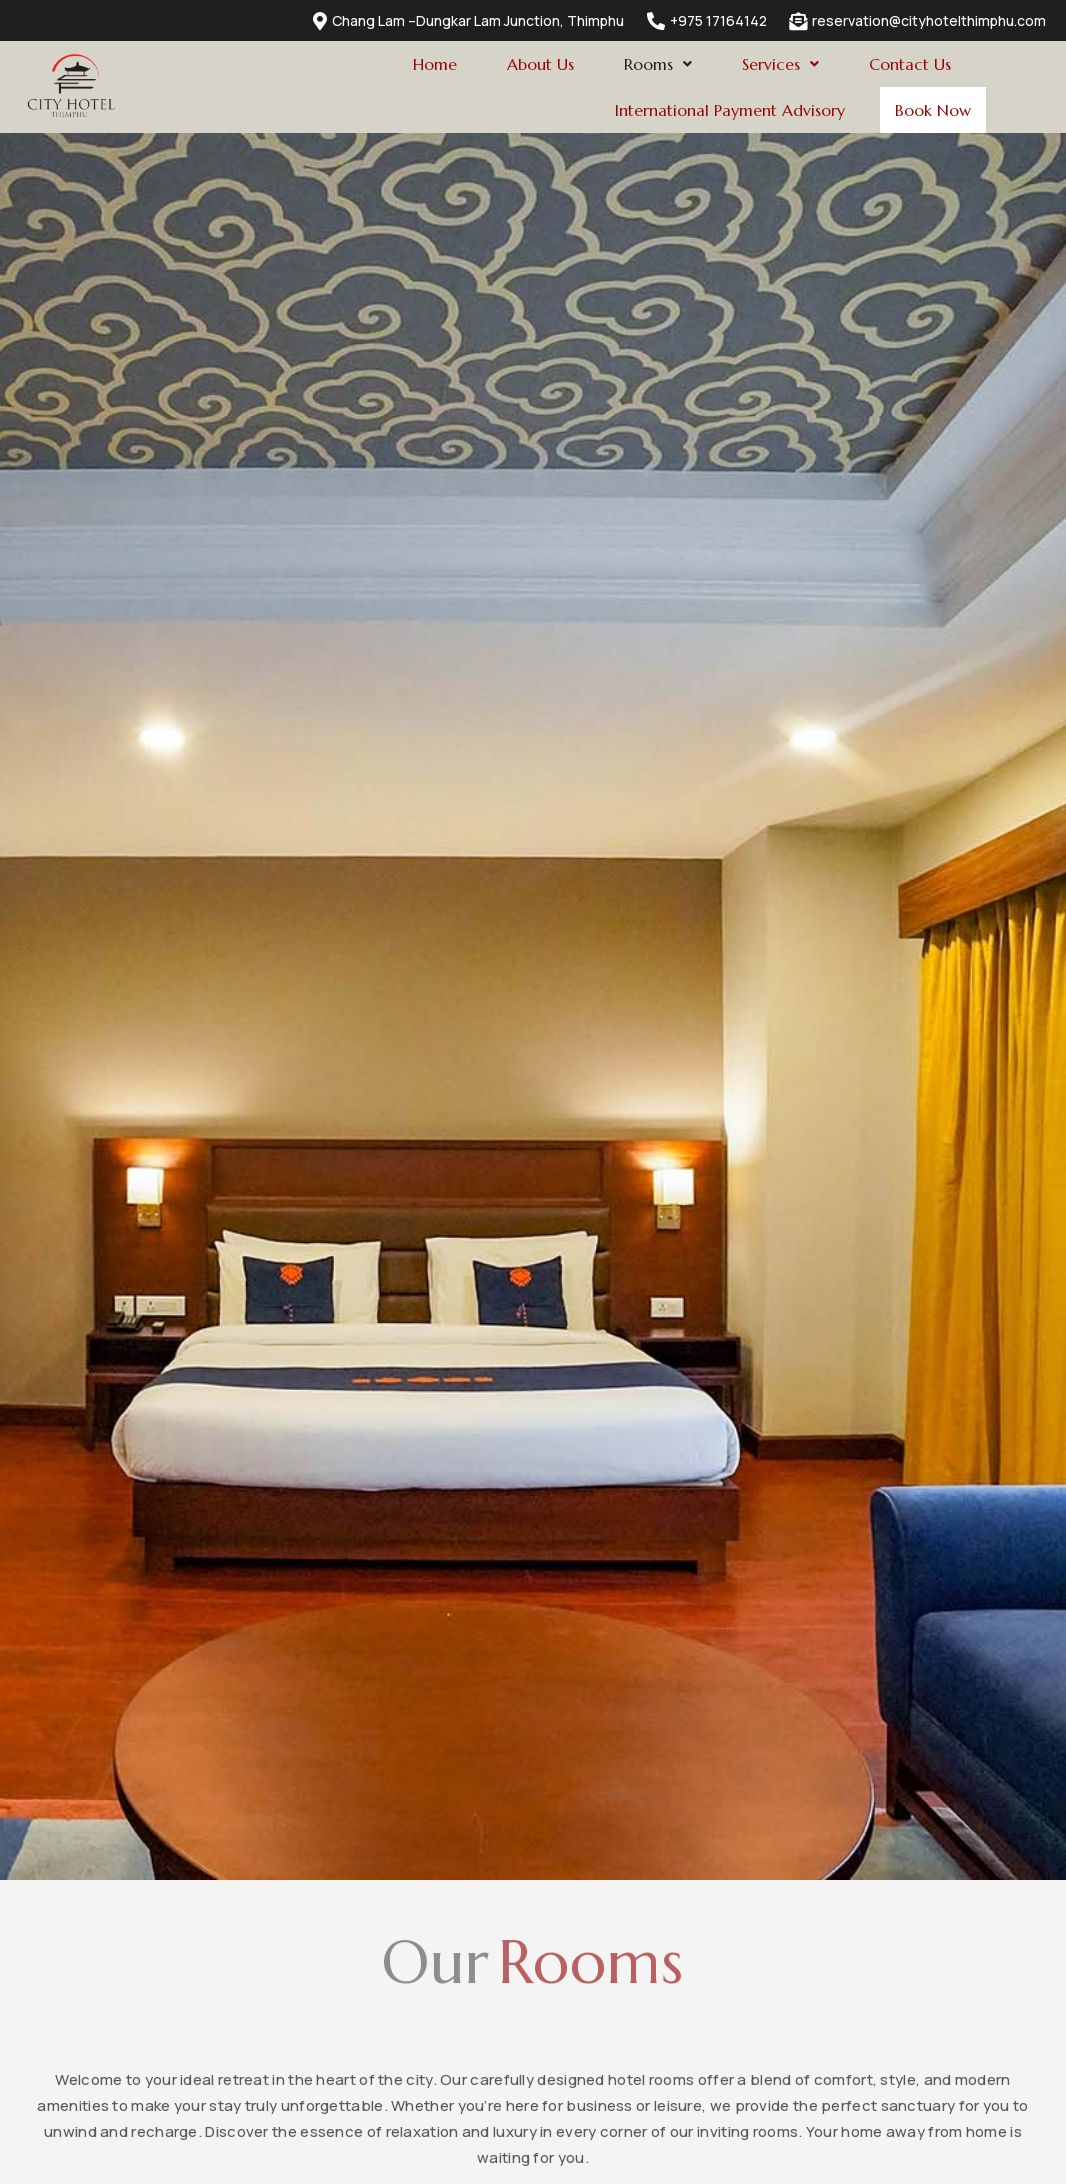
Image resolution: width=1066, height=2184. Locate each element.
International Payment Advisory (720, 110)
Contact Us (910, 64)
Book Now (928, 110)
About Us (540, 64)
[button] (658, 64)
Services (780, 64)
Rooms (658, 64)
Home (435, 64)
